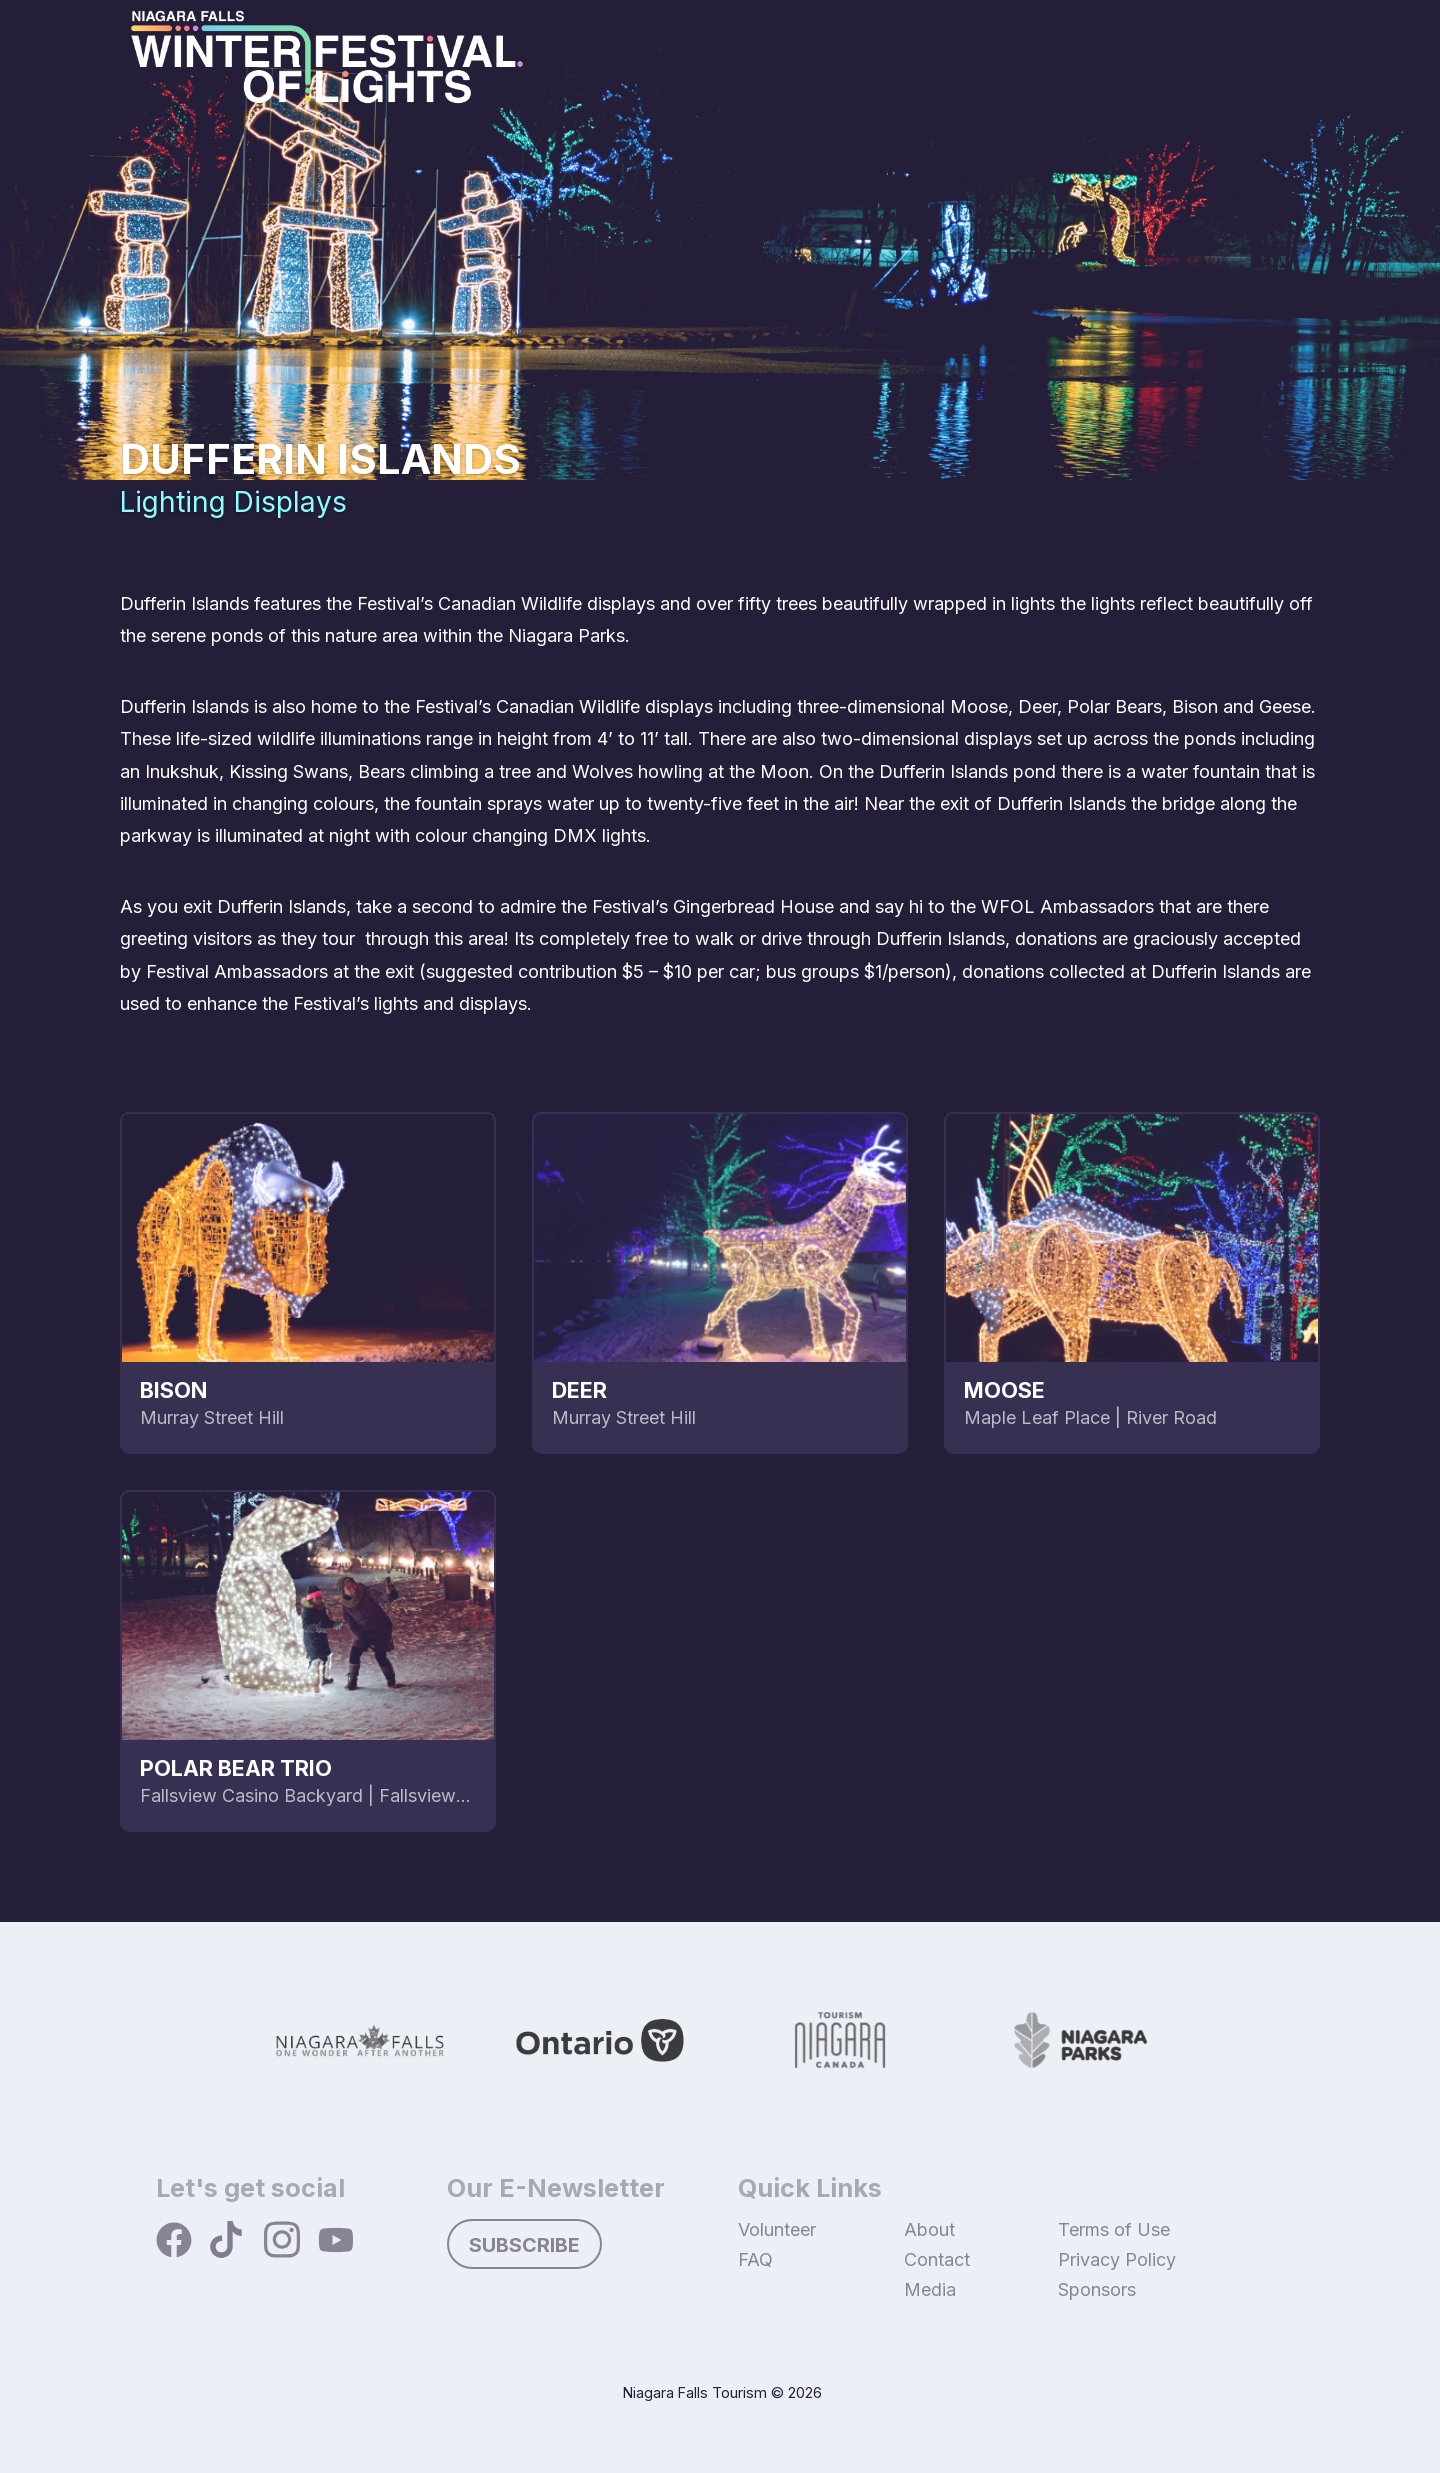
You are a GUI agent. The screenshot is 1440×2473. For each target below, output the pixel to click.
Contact (937, 2259)
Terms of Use (1114, 2229)
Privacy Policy (1117, 2259)
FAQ (755, 2259)
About (929, 2229)
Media (930, 2289)
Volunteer (777, 2229)
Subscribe (524, 2245)
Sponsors (1097, 2289)
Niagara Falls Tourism (695, 2392)
